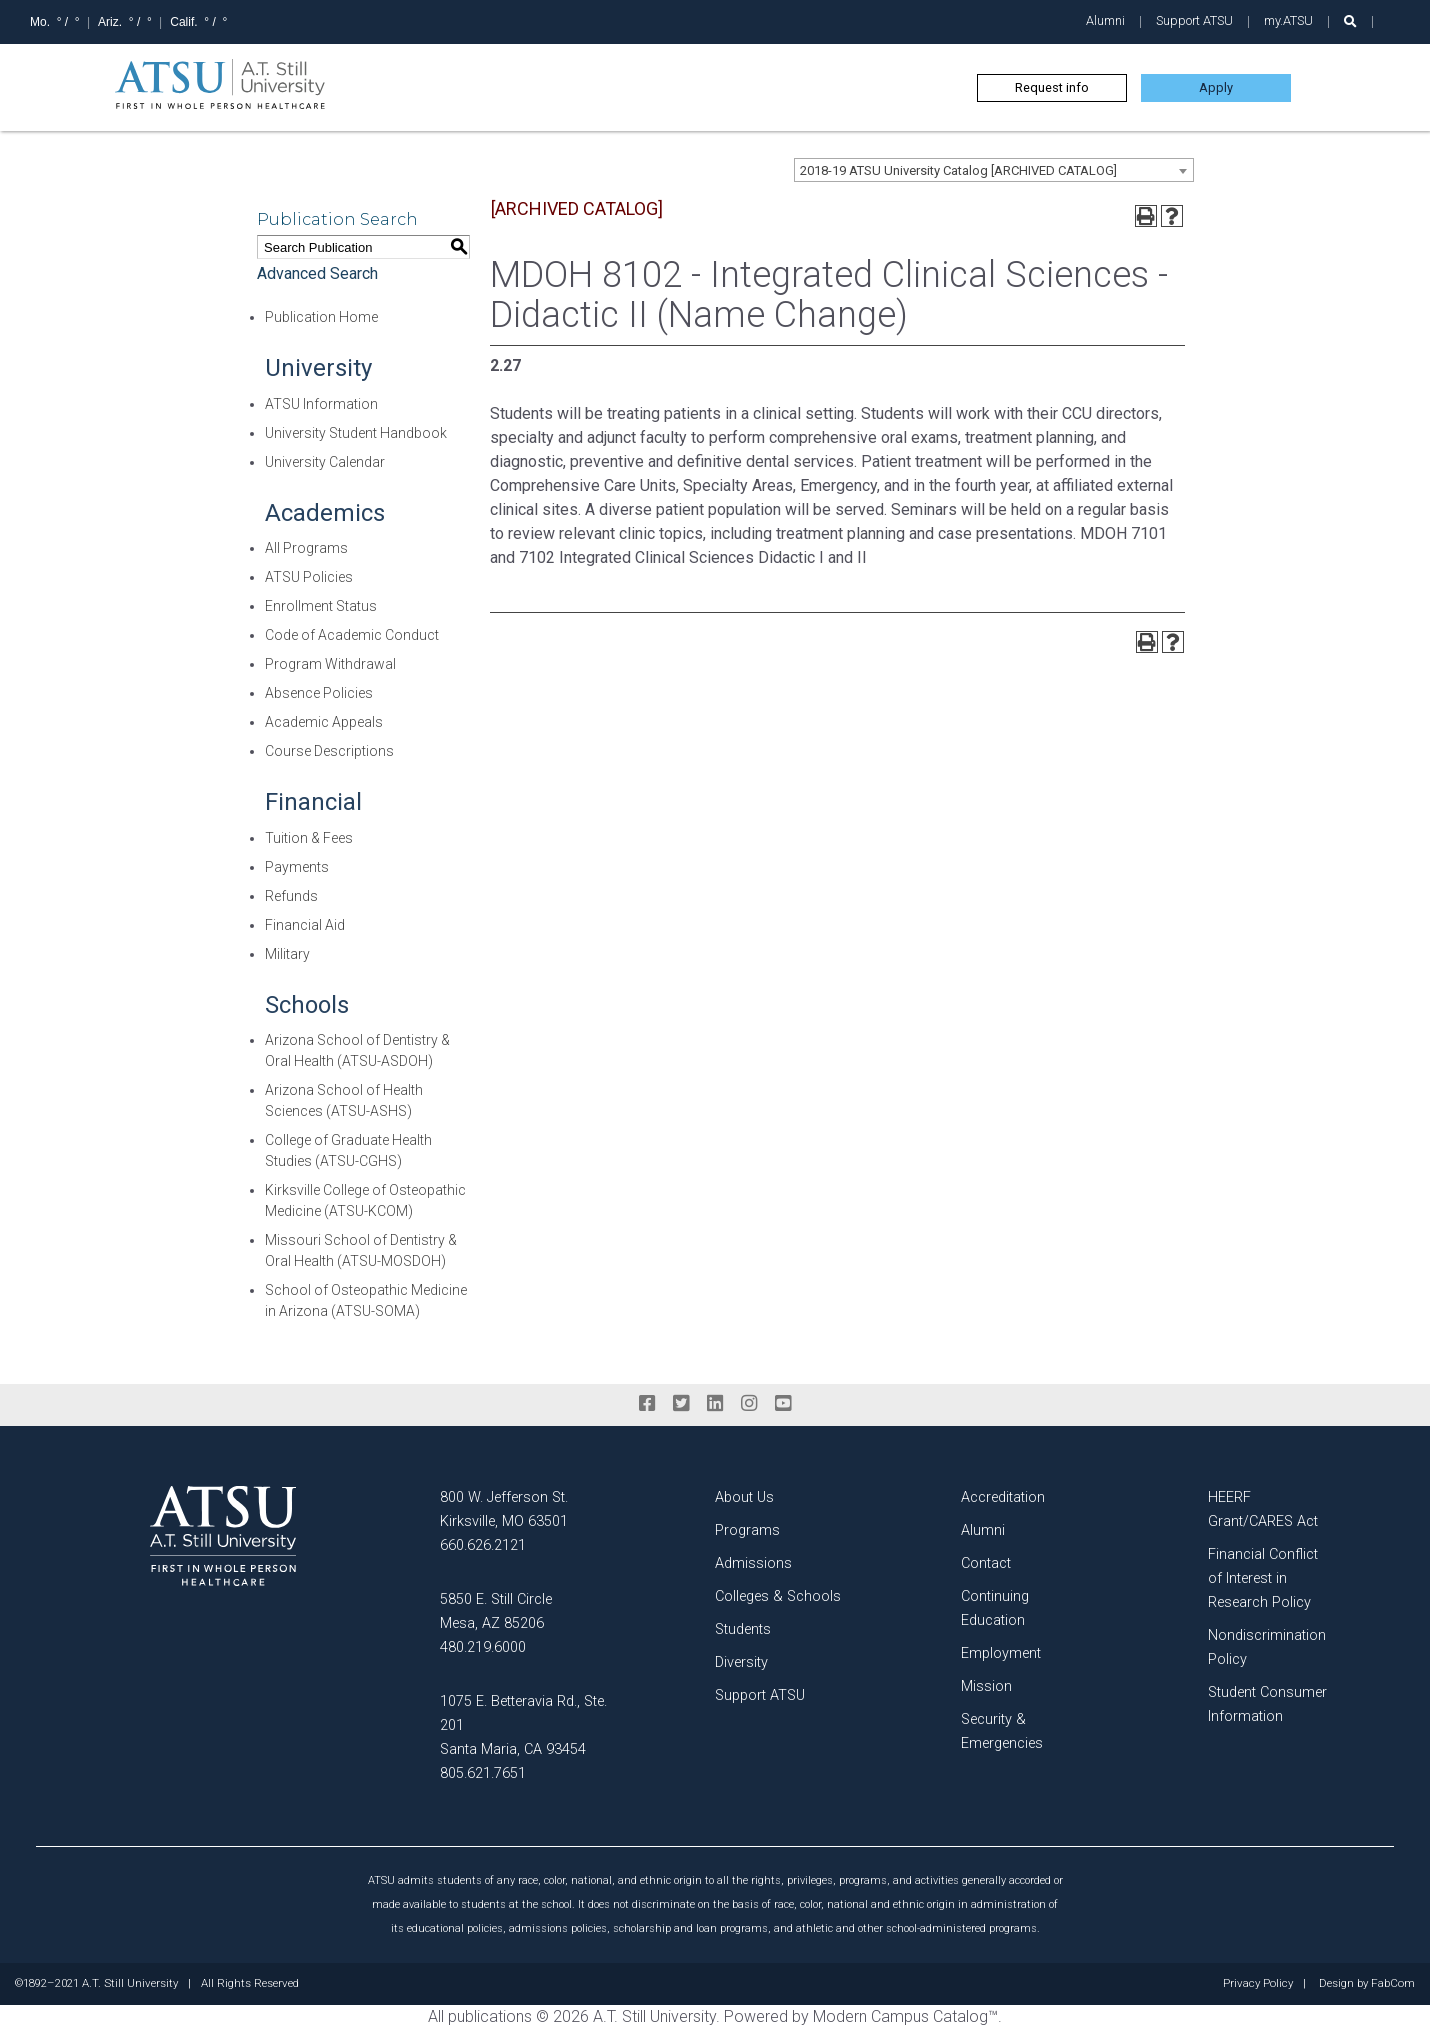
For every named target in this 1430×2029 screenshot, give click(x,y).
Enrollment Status (321, 606)
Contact (986, 1563)
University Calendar (325, 462)
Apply (1216, 87)
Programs (747, 1530)
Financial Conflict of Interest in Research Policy (1263, 1578)
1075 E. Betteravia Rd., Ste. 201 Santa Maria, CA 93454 (523, 1725)
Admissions (753, 1563)
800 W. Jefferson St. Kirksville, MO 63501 (504, 1509)
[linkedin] (715, 1404)
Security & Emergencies (1002, 1731)
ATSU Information (321, 404)
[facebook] (647, 1404)
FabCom (1393, 1984)
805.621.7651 (483, 1773)
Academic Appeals (324, 722)
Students (743, 1629)
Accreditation (1003, 1497)
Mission (986, 1686)
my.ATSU (1288, 20)
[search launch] (1350, 21)
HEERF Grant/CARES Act (1263, 1509)
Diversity (741, 1662)
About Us (744, 1497)
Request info (1052, 87)
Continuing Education (995, 1608)
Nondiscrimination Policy (1267, 1647)
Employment (1001, 1653)
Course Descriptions (329, 751)
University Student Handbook (356, 433)
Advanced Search (317, 273)
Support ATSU (1194, 20)
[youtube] (783, 1404)
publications (490, 2016)
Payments (297, 867)
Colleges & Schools (778, 1596)
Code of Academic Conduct (352, 635)
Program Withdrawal (330, 664)
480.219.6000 (483, 1647)
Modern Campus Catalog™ (905, 2016)
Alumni (1105, 20)
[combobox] (994, 170)
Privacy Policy (1258, 1984)
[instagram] (749, 1404)
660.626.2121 (483, 1545)
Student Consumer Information (1267, 1704)
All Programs (306, 548)
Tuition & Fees (309, 838)
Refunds (291, 896)
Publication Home (321, 317)
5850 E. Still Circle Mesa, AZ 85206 (496, 1611)
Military (287, 954)
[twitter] (681, 1404)
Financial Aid (305, 925)
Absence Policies (319, 693)
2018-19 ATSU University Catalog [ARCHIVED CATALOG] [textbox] (958, 170)
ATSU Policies (309, 577)
